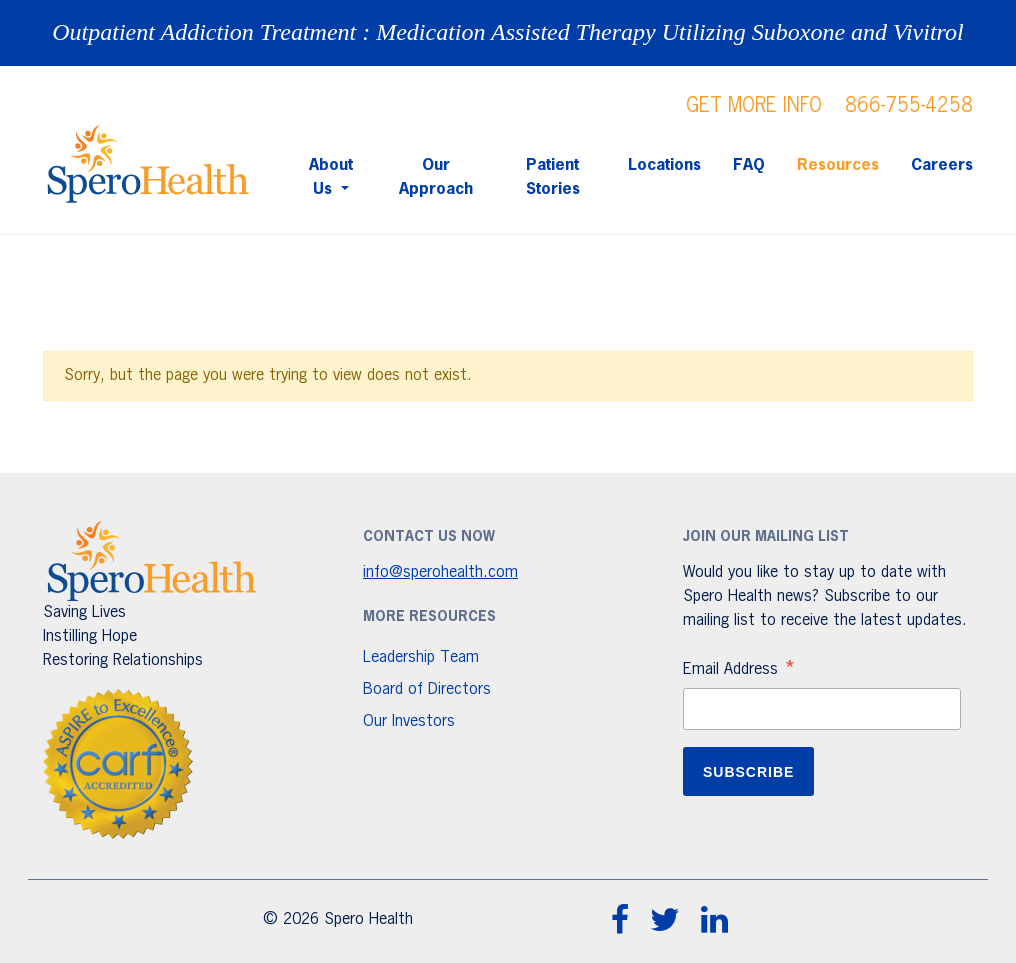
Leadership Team (421, 658)
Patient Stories (553, 178)
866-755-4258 (909, 106)
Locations (664, 166)
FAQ (749, 166)
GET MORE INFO (754, 106)
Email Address (740, 672)
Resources (838, 166)
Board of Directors (427, 690)
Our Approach (436, 178)
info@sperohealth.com (440, 573)
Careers (942, 166)
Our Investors (409, 722)
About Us (331, 178)
